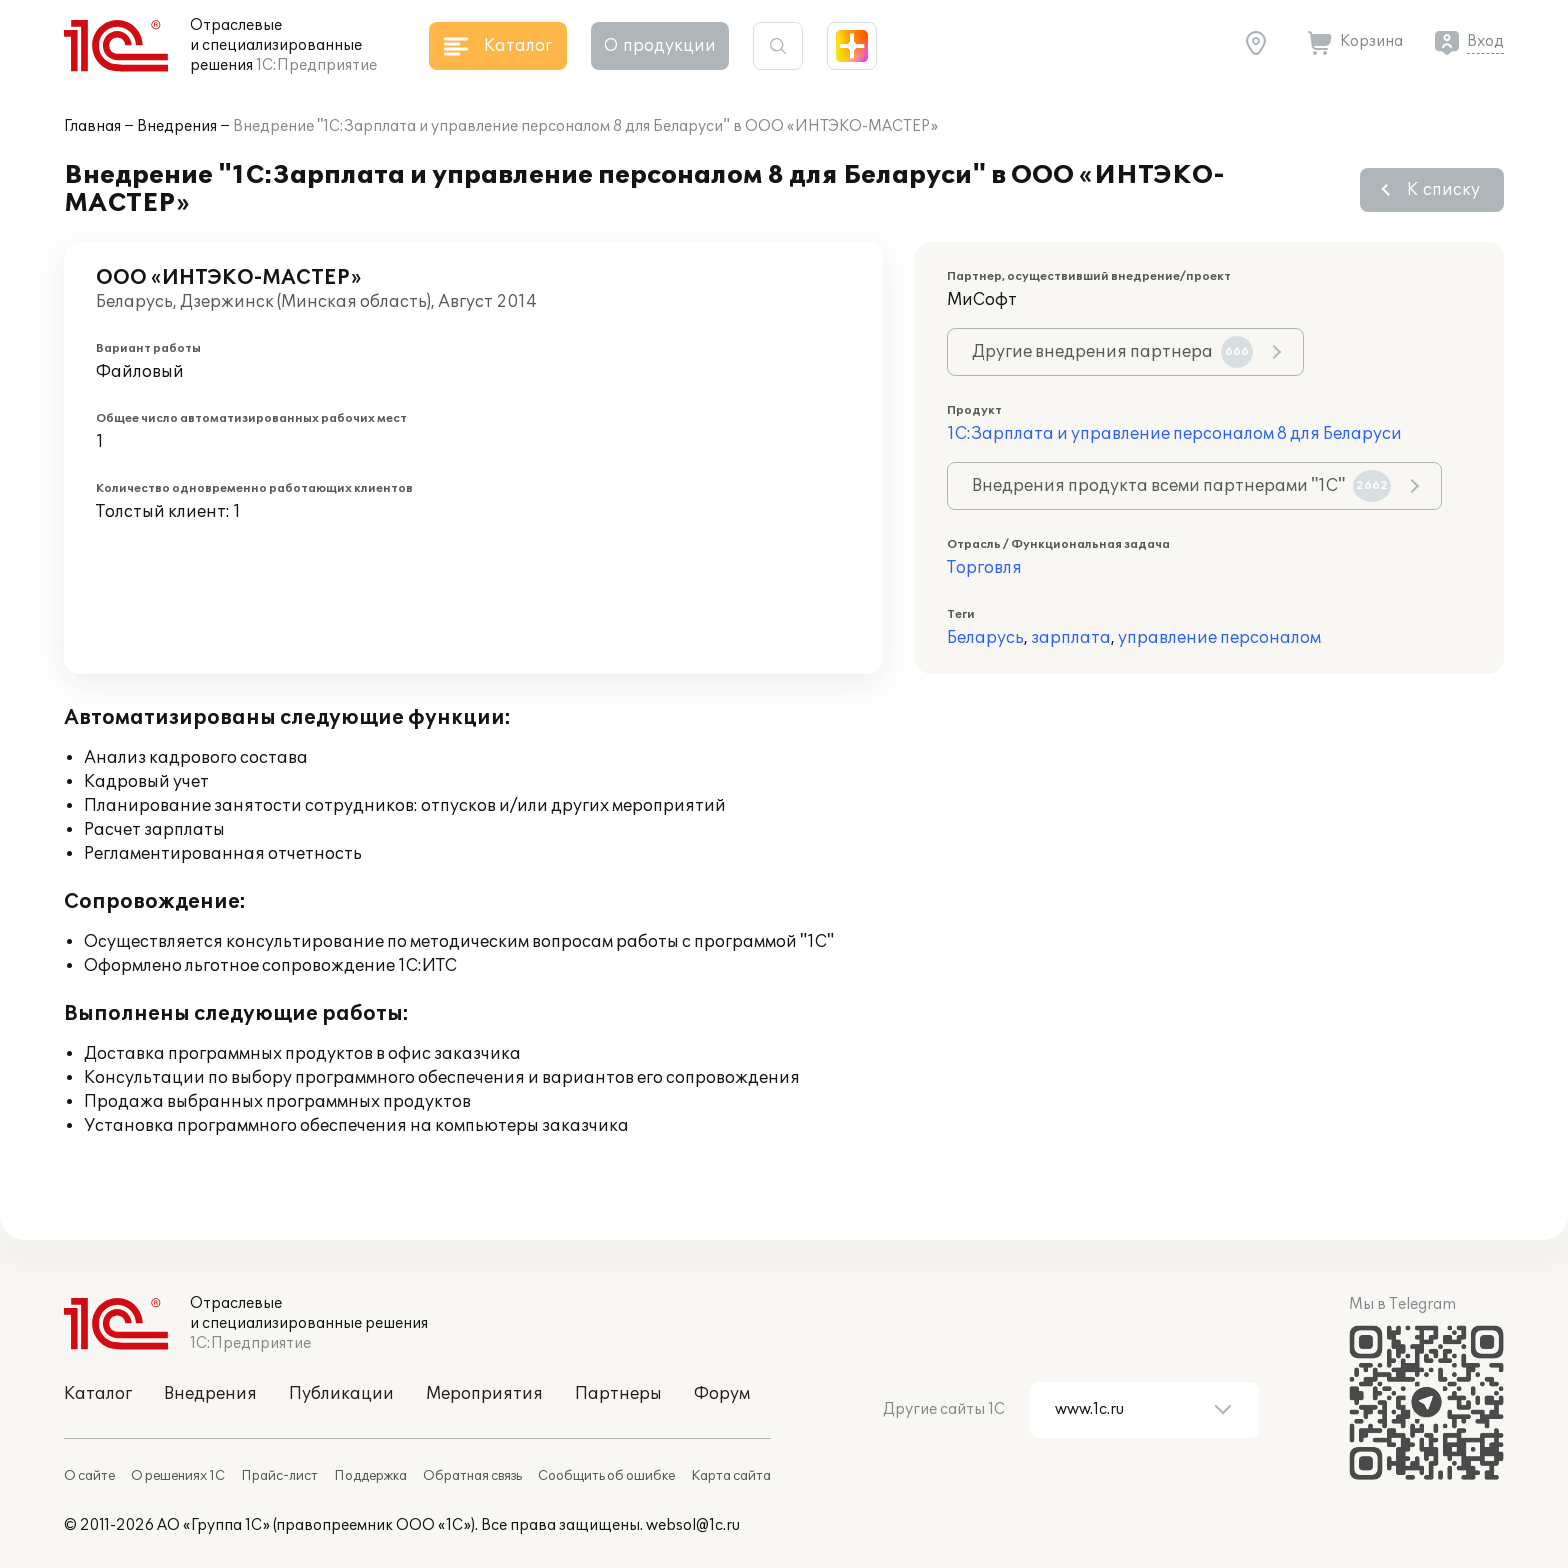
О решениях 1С (178, 1476)
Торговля (984, 568)
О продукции (660, 46)
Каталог (98, 1394)
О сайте (89, 1476)
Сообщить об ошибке (606, 1476)
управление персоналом (1219, 638)
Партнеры (618, 1394)
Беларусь (985, 638)
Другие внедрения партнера (1112, 352)
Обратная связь (472, 1476)
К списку (1443, 190)
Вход (1485, 41)
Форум (722, 1394)
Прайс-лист (279, 1476)
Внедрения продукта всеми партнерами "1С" (1181, 486)
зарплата (1071, 638)
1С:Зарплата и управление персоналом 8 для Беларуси (1174, 434)
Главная (92, 126)
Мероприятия (484, 1394)
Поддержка (370, 1476)
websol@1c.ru (693, 1525)
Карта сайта (731, 1476)
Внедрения (177, 126)
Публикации (341, 1394)
